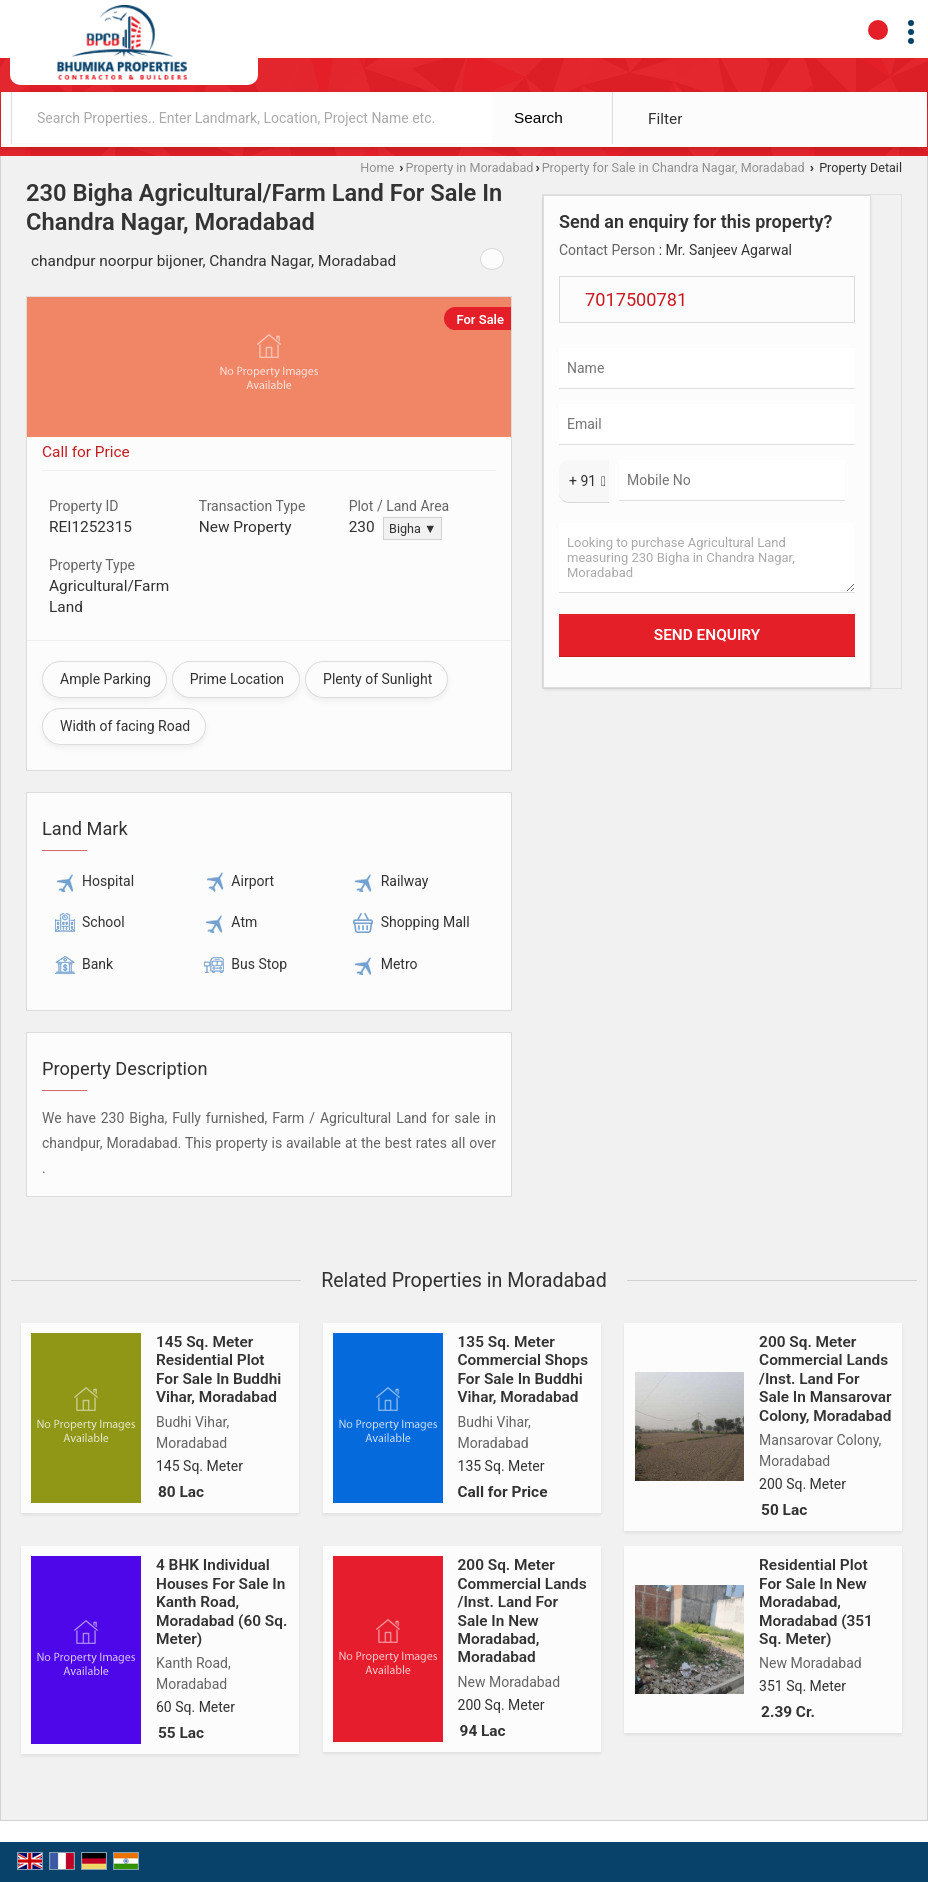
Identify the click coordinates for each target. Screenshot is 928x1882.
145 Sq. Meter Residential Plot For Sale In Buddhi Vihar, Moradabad (218, 1369)
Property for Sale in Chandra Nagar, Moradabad (673, 167)
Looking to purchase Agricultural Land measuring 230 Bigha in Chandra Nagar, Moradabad (707, 558)
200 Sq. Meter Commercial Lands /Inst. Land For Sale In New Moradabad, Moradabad (522, 1611)
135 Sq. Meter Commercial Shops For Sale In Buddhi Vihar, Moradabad (523, 1369)
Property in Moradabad (470, 167)
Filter (665, 119)
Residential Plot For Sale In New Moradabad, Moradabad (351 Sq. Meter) (816, 1602)
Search (538, 117)
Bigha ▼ (412, 528)
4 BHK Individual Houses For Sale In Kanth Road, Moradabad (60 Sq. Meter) (221, 1602)
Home (377, 167)
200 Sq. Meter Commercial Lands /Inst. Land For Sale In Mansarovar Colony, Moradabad (825, 1379)
